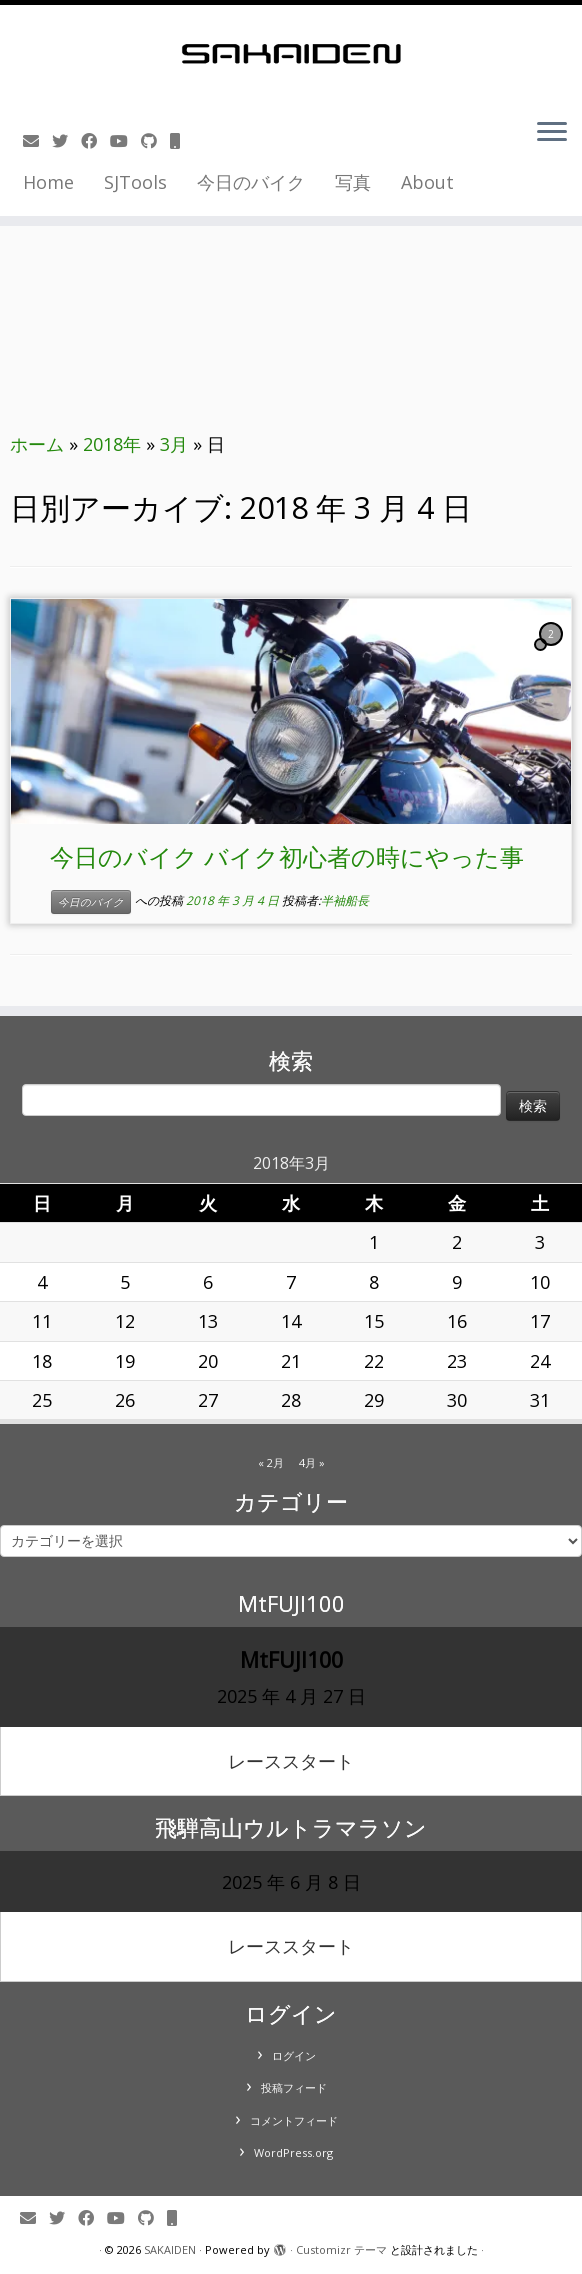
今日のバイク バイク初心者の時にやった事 (287, 856)
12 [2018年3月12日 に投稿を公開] (125, 1321)
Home (48, 182)
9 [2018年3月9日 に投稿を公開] (457, 1282)
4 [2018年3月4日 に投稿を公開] (42, 1282)
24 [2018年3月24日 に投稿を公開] (540, 1361)
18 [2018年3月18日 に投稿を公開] (42, 1361)
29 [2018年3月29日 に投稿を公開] (374, 1400)
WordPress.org (293, 2152)
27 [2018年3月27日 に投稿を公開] (208, 1400)
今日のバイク (251, 182)
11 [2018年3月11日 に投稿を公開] (42, 1321)
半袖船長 (345, 901)
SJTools (135, 182)
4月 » (312, 1462)
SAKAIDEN (170, 2249)
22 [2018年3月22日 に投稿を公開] (374, 1361)
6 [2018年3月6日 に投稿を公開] (208, 1282)
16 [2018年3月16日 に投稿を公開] (457, 1321)
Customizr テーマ (341, 2249)
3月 (174, 444)
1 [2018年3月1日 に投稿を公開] (374, 1242)
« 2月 (271, 1462)
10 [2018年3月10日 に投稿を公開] (540, 1282)
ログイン (294, 2055)
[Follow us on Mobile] (181, 141)
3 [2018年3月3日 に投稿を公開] (540, 1242)
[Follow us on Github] (155, 141)
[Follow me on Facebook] (95, 141)
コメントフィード (294, 2120)
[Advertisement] (291, 263)
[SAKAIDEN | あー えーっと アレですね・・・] (291, 54)
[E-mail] (37, 141)
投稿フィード (294, 2087)
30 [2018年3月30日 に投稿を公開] (457, 1400)
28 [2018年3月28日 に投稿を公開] (291, 1400)
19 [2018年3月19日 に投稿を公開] (125, 1361)
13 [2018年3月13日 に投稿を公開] (208, 1321)
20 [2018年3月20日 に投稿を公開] (208, 1361)
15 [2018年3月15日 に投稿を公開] (374, 1321)
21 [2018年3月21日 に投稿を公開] (291, 1361)
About (427, 182)
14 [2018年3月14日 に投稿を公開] (291, 1321)
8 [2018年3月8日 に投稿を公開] (374, 1282)
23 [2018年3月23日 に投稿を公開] (457, 1361)
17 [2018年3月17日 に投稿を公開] (540, 1321)
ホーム (37, 444)
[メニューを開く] (552, 134)
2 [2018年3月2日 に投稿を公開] (457, 1242)
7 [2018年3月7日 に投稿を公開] (291, 1282)
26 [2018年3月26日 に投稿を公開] (125, 1400)
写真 (353, 182)
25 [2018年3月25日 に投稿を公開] (42, 1400)
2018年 (112, 444)
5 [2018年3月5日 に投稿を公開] (125, 1282)
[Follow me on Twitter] (66, 141)
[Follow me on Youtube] (125, 141)
